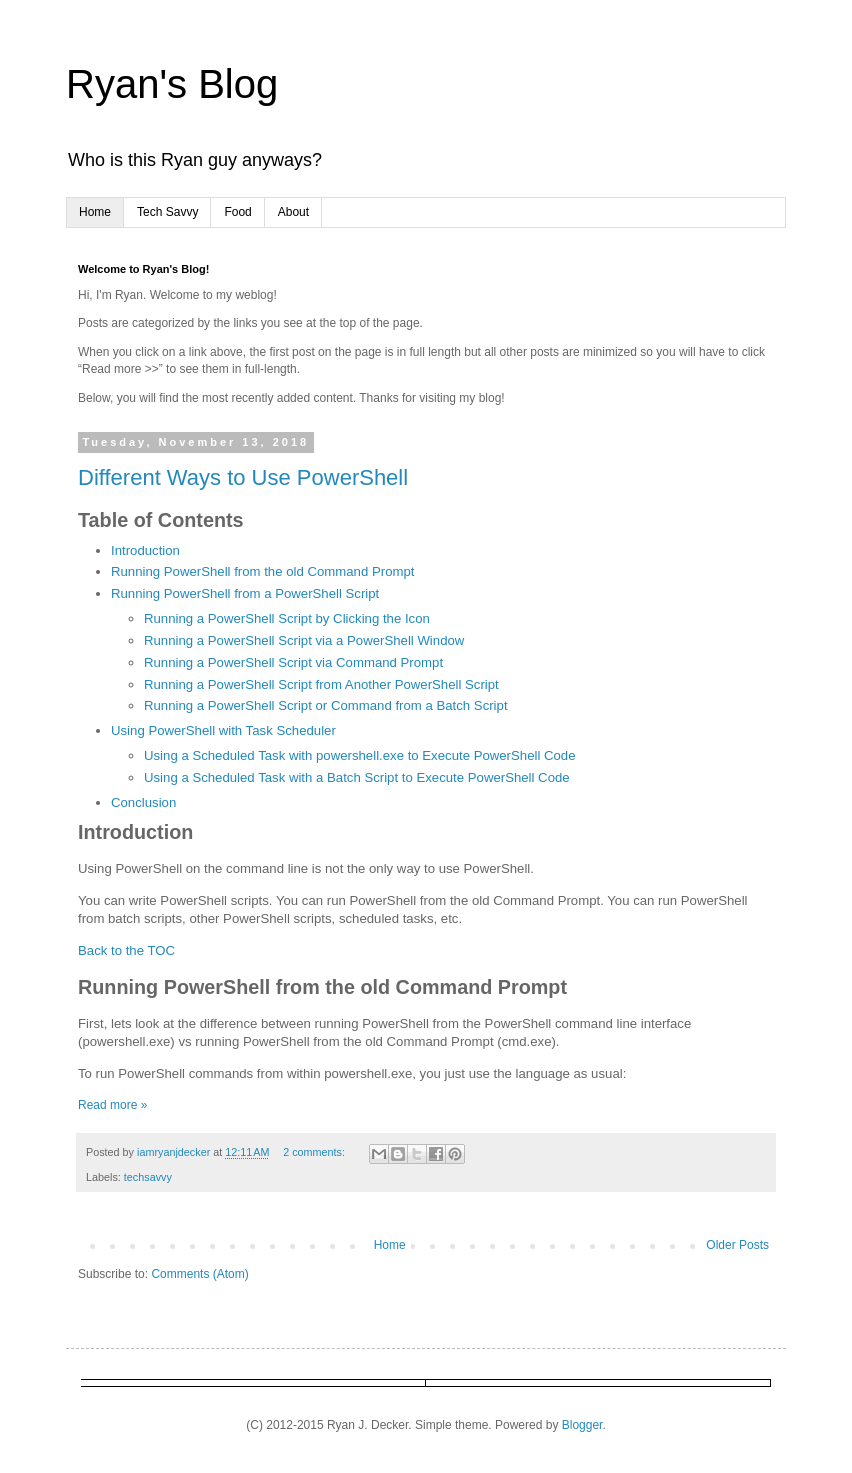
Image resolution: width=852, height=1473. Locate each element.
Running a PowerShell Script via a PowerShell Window (304, 640)
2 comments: (315, 1152)
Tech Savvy (167, 212)
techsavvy (148, 1177)
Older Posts (737, 1245)
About (293, 212)
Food (237, 212)
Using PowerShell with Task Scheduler (223, 730)
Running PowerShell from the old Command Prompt (262, 571)
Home (95, 212)
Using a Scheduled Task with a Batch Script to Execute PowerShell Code (357, 777)
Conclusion (143, 802)
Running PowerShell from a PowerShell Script (245, 593)
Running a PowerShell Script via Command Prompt (293, 662)
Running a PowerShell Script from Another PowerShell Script (321, 684)
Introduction (145, 550)
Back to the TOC (126, 950)
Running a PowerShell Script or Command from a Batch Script (326, 705)
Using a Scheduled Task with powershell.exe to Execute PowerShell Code (360, 755)
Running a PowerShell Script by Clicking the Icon (287, 618)
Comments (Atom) (199, 1274)
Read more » (112, 1105)
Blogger (582, 1425)
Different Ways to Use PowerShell (243, 477)
